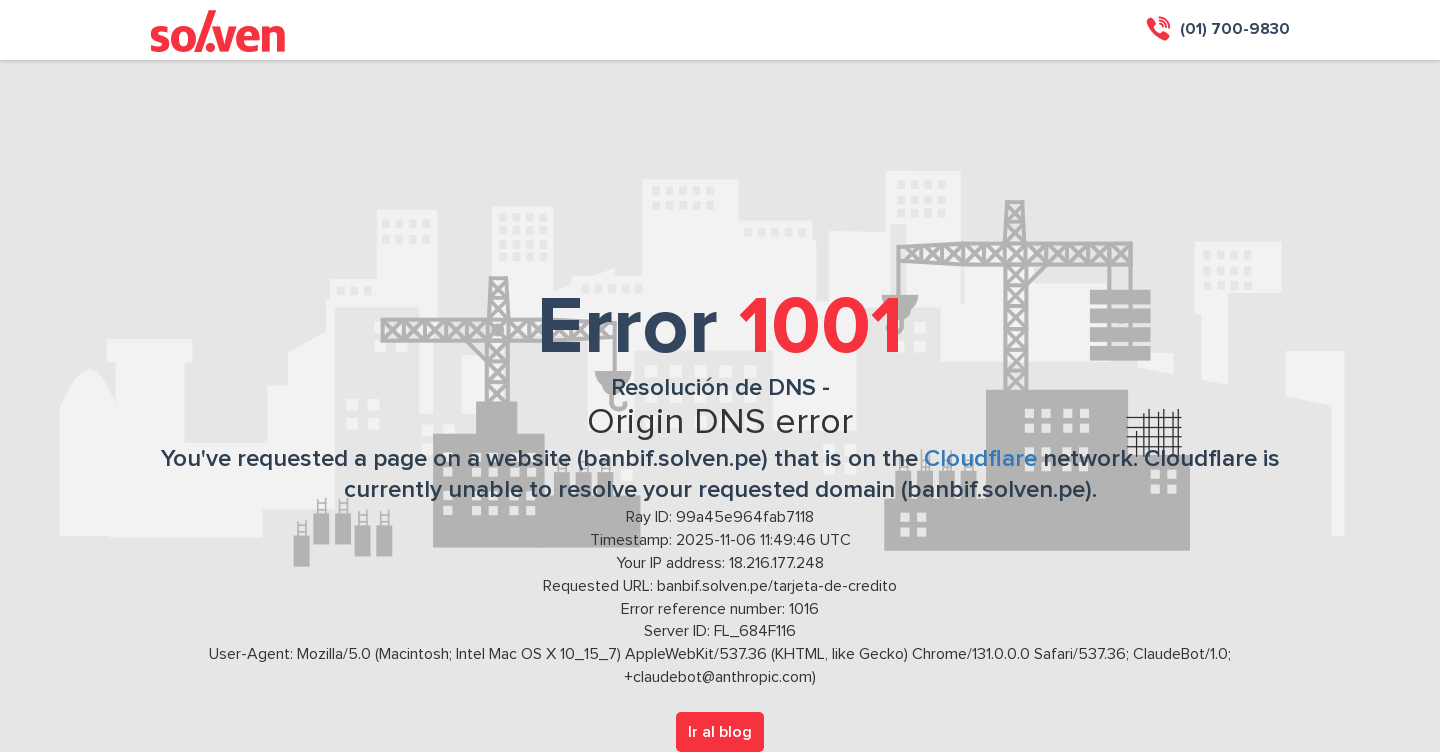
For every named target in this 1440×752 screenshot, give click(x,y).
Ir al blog (720, 732)
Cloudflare (980, 459)
